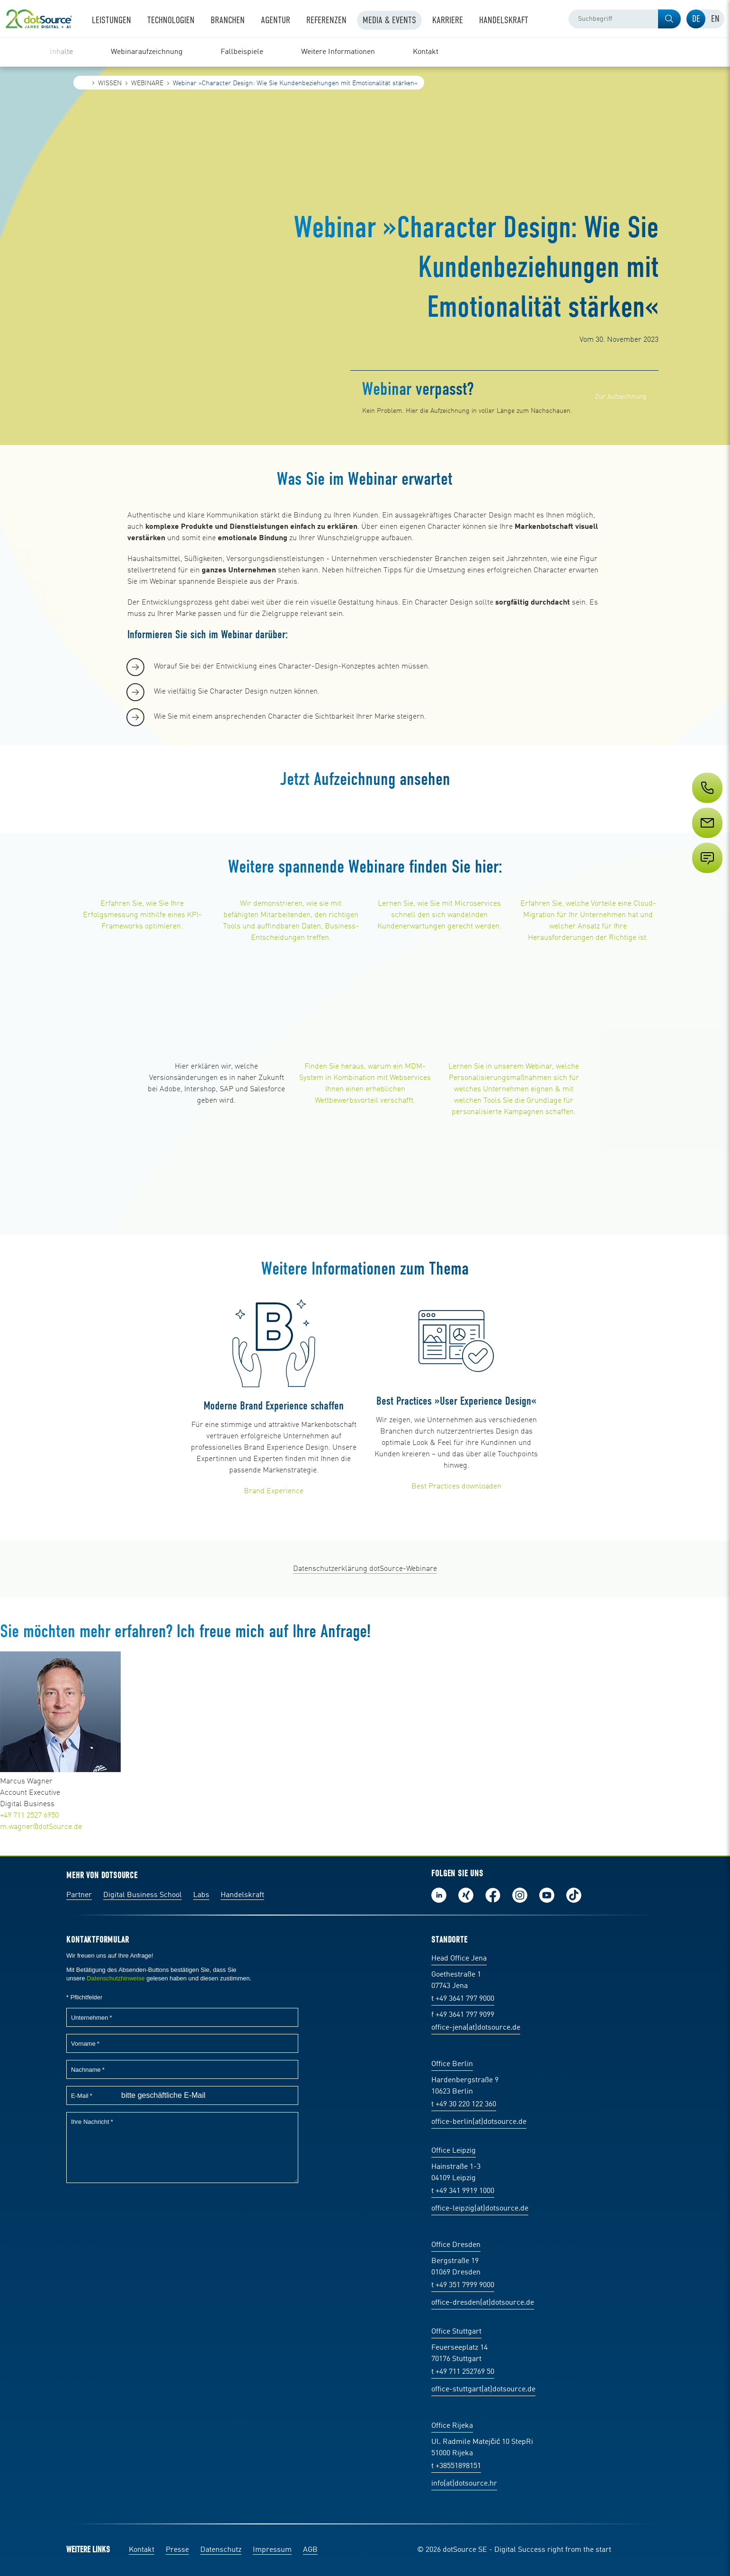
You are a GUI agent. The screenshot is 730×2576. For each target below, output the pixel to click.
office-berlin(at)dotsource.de (478, 2122)
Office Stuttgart (456, 2331)
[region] (365, 52)
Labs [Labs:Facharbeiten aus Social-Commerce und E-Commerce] (201, 1895)
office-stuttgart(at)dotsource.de (483, 2389)
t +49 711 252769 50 (462, 2372)
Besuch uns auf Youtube (546, 1895)
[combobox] (625, 18)
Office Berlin (452, 2064)
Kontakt (141, 2550)
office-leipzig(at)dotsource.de (479, 2208)
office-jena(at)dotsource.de (475, 2028)
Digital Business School (142, 1895)
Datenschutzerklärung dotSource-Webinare (365, 1569)
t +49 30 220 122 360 (463, 2104)
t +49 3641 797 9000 (462, 1999)
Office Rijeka (452, 2426)
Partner (79, 1895)
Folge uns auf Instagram (519, 1895)
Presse (177, 2550)
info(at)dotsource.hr (464, 2483)
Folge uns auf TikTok (573, 1895)
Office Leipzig (453, 2151)
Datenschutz (220, 2550)
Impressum (272, 2550)
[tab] (695, 18)
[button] (669, 18)
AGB (310, 2550)
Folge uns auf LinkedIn (438, 1895)
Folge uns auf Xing (465, 1895)
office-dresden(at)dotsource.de (482, 2303)
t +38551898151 (456, 2466)
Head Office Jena (459, 1958)
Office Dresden (456, 2245)
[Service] (706, 840)
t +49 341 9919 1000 (462, 2191)
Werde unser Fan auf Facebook (492, 1895)
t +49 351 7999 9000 (462, 2285)
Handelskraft (242, 1895)
